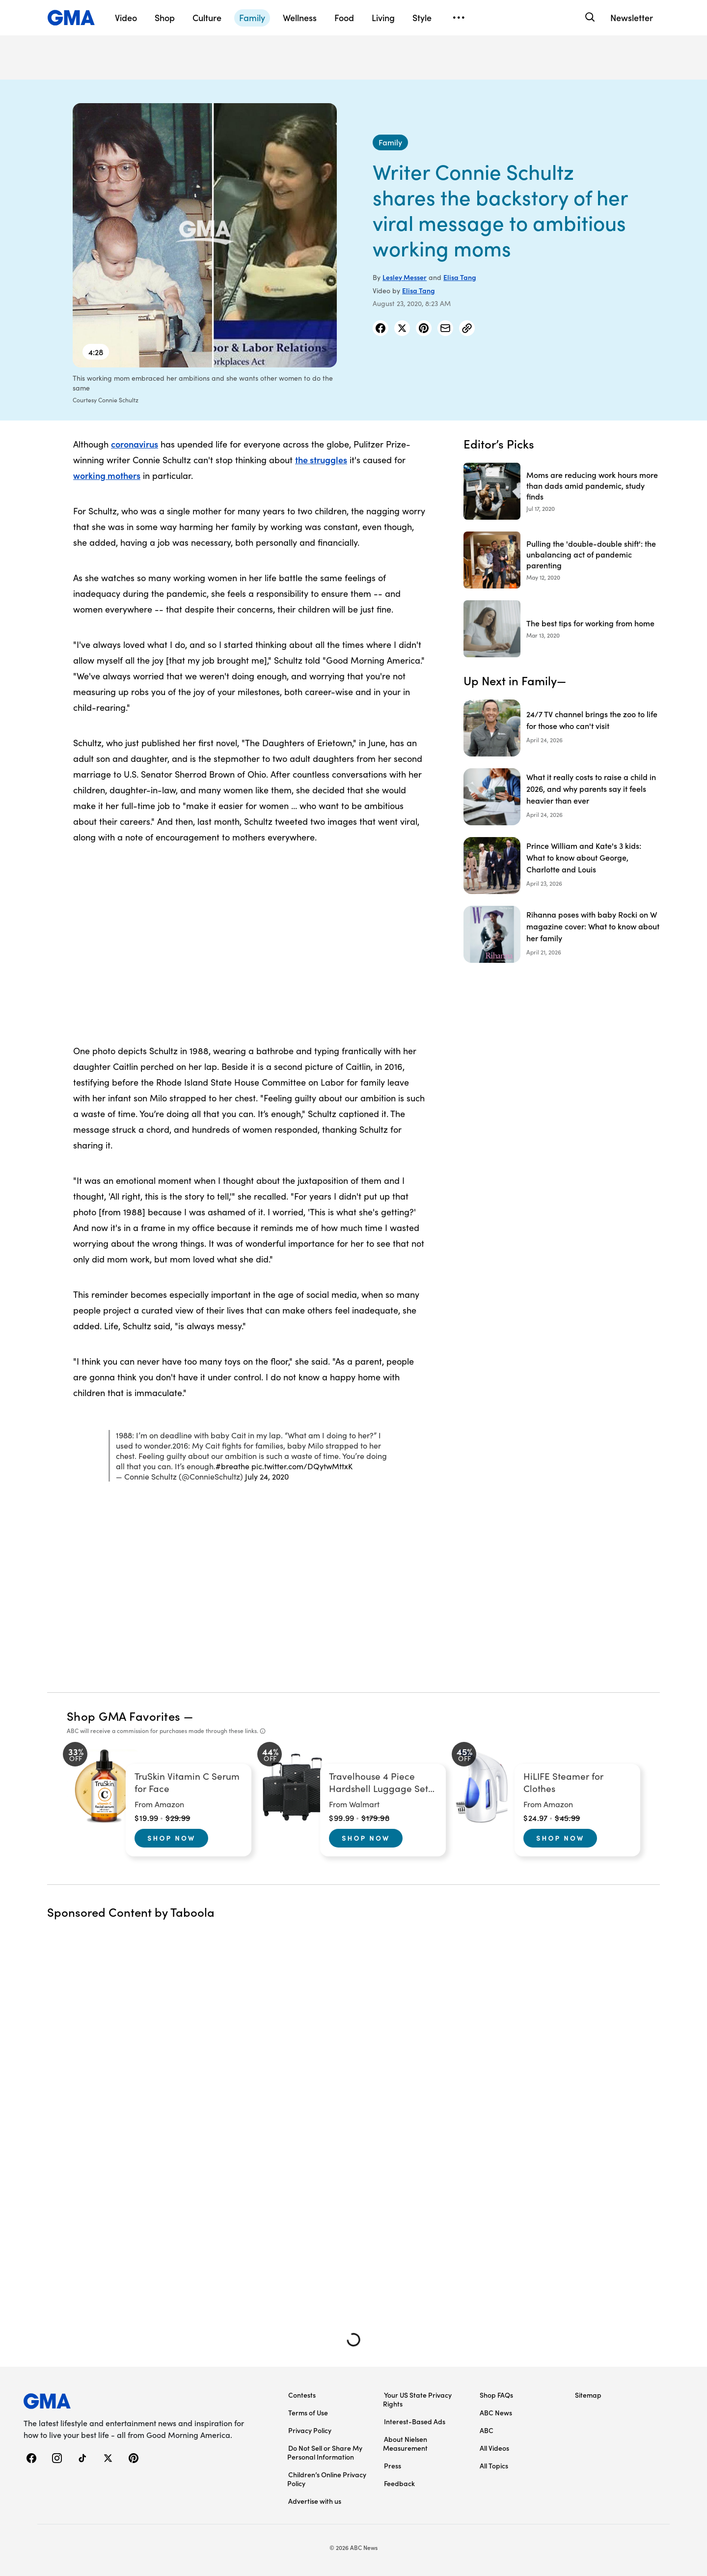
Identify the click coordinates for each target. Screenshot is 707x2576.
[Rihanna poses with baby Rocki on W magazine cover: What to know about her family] (561, 934)
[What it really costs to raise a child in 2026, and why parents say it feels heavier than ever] (561, 796)
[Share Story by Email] (445, 328)
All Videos (494, 2448)
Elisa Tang (459, 277)
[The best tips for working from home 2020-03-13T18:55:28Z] (561, 628)
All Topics (494, 2465)
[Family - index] (390, 142)
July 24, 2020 (267, 1476)
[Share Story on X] (402, 328)
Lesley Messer (404, 277)
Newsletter (631, 17)
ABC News (496, 2412)
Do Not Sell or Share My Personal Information (324, 2452)
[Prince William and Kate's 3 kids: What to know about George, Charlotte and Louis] (561, 865)
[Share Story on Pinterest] (424, 328)
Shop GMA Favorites (124, 1716)
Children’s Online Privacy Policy (326, 2478)
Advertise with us (314, 2501)
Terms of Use (308, 2412)
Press (392, 2465)
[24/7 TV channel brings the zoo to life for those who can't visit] (561, 728)
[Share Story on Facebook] (380, 328)
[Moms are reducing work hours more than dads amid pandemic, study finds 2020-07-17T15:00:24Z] (561, 491)
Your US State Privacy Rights (417, 2399)
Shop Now (171, 1838)
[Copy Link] (467, 328)
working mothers (106, 475)
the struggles (321, 459)
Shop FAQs (496, 2395)
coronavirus (134, 444)
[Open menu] (458, 18)
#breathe (232, 1466)
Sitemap (588, 2395)
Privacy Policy (309, 2430)
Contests (302, 2395)
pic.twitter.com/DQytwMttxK (302, 1466)
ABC (486, 2430)
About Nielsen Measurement (405, 2443)
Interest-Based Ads (414, 2421)
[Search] (589, 17)
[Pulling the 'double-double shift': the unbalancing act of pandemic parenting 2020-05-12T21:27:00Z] (561, 560)
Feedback (399, 2483)
